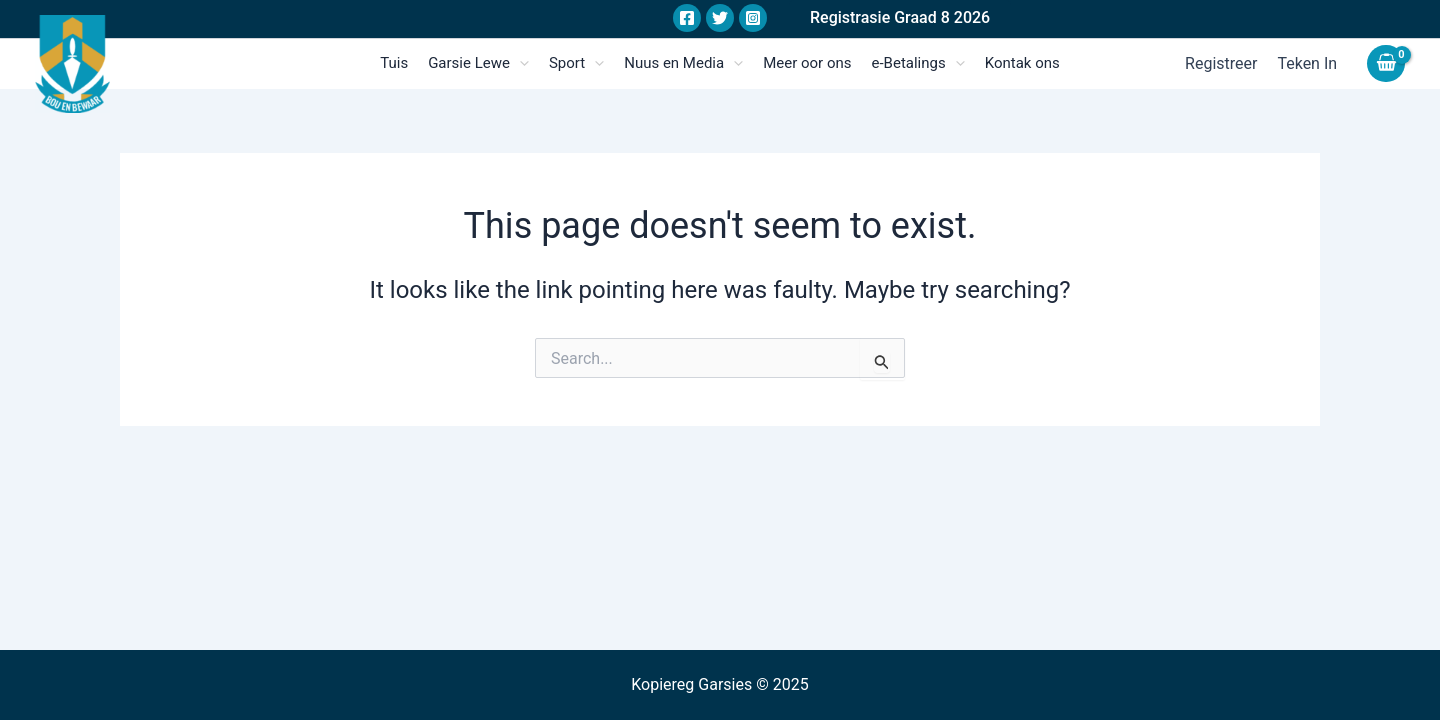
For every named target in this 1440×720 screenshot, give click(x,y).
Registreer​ (1221, 63)
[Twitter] (720, 18)
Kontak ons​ (1022, 63)
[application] (519, 63)
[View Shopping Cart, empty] (1386, 63)
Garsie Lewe (478, 63)
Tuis (394, 63)
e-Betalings (918, 63)
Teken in (1307, 63)
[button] (900, 19)
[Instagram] (753, 18)
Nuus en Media (683, 63)
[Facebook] (687, 18)
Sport (576, 63)
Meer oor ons (807, 63)
